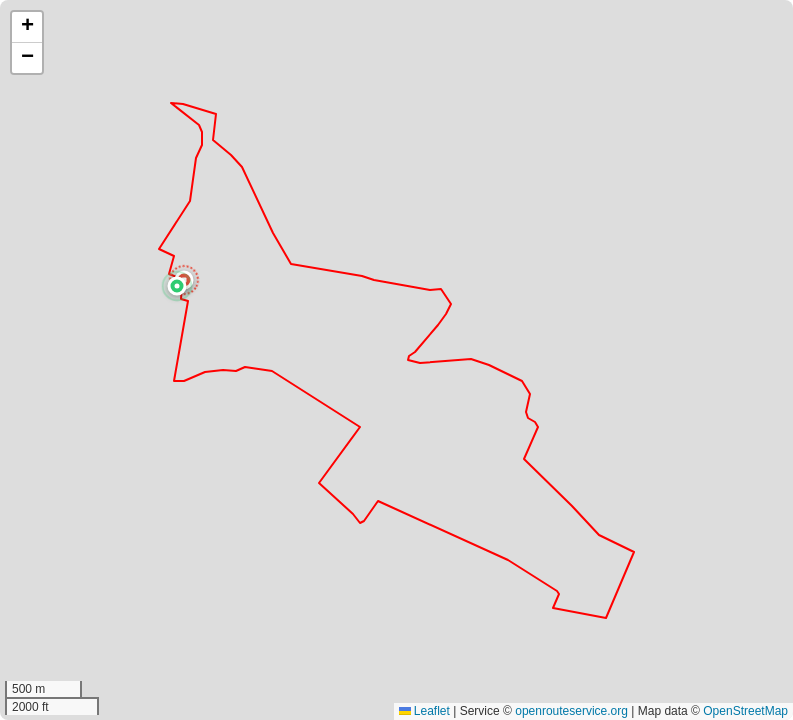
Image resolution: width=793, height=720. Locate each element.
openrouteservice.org (571, 711)
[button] (177, 286)
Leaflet (424, 711)
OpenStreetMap (745, 711)
